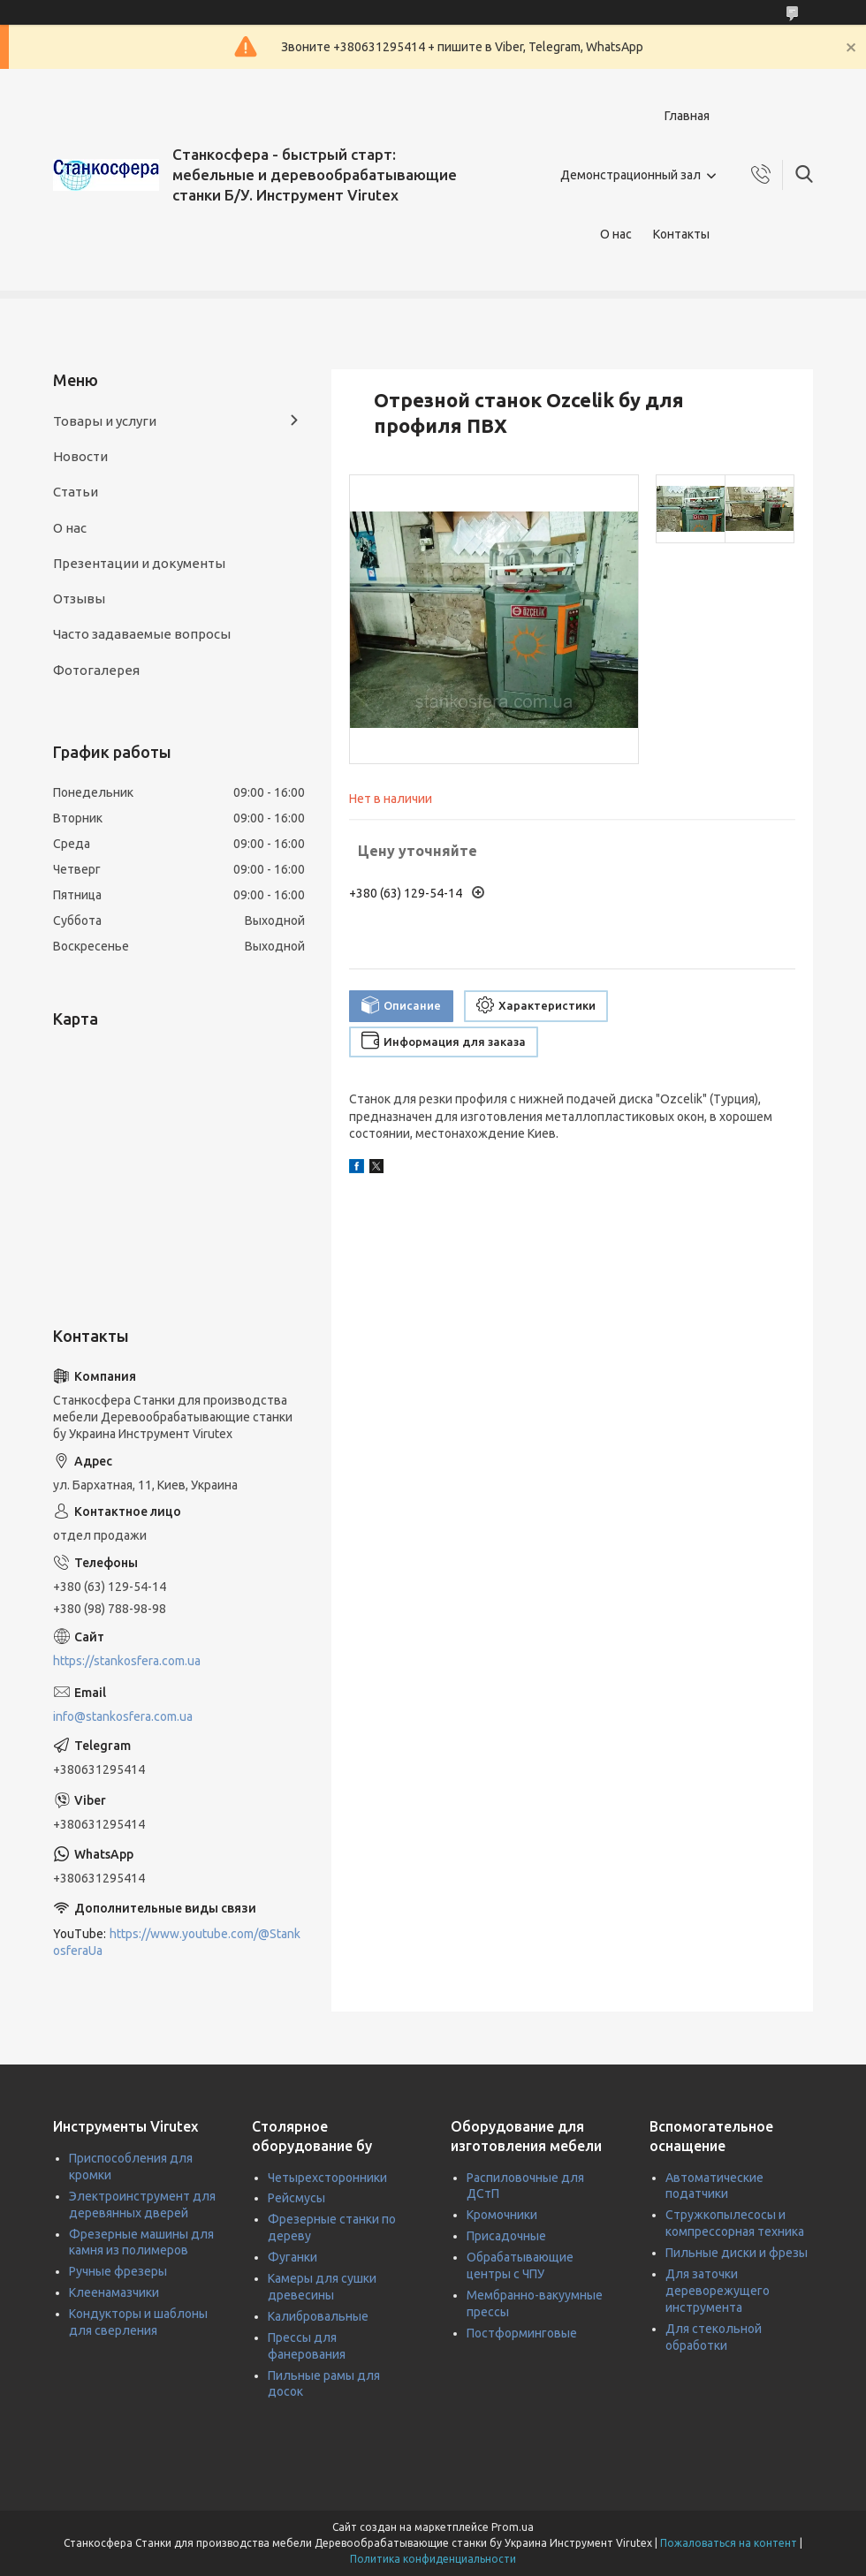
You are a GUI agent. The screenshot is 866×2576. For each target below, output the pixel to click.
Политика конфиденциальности (433, 2559)
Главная (687, 116)
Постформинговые (522, 2333)
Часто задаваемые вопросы (142, 633)
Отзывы (79, 598)
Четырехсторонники (327, 2178)
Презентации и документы (139, 563)
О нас (616, 234)
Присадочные (506, 2236)
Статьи (75, 491)
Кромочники (502, 2215)
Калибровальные (318, 2316)
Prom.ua (512, 2527)
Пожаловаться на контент (728, 2543)
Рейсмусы (296, 2198)
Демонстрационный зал (630, 175)
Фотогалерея (96, 670)
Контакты (681, 234)
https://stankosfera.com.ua (127, 1661)
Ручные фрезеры (118, 2271)
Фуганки (292, 2257)
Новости (80, 456)
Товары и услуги (104, 420)
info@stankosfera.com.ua (123, 1716)
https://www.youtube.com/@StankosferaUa (176, 1942)
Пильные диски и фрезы (736, 2253)
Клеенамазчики (114, 2292)
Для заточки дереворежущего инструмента (717, 2291)
